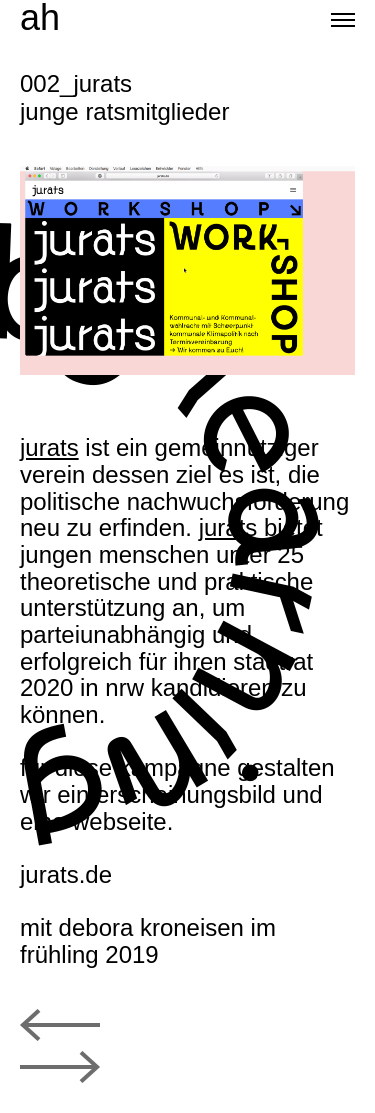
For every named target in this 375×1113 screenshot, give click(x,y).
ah (40, 18)
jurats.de (66, 874)
